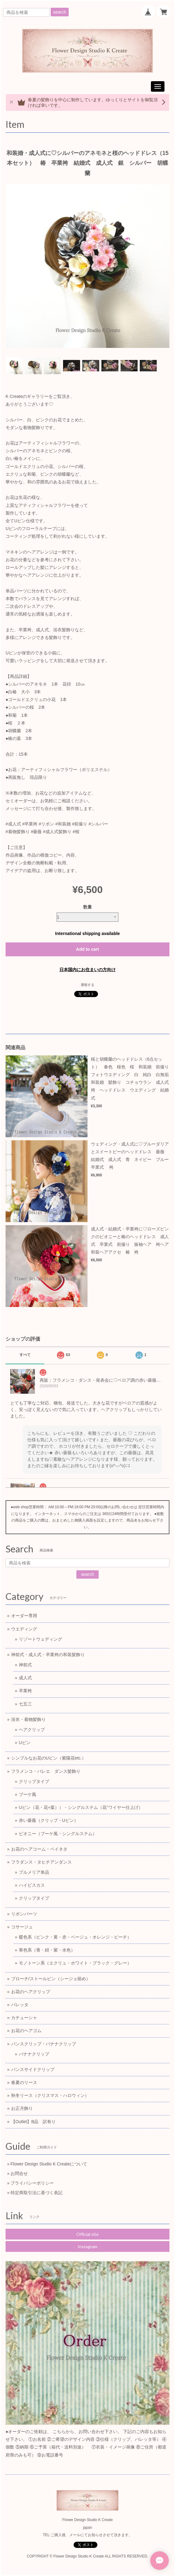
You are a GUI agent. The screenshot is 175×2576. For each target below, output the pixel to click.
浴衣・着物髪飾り (28, 1719)
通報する (87, 985)
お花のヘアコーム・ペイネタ (39, 1849)
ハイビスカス (32, 1885)
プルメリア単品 (34, 1872)
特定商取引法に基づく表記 (36, 2192)
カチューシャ (24, 2017)
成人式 (25, 1677)
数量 (87, 906)
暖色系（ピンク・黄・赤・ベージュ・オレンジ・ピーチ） (75, 1937)
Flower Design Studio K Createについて (49, 2163)
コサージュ (22, 1926)
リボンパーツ (24, 1913)
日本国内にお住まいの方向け (87, 969)
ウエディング (24, 1628)
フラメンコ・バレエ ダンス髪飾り (45, 1771)
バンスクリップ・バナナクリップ (43, 2043)
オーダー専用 (24, 1615)
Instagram (87, 2246)
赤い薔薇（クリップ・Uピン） (48, 1820)
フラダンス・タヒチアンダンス (41, 1862)
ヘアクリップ (32, 1729)
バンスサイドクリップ (32, 2069)
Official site (87, 2234)
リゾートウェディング (40, 1639)
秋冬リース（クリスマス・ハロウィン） (50, 2095)
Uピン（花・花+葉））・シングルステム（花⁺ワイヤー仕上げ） (81, 1807)
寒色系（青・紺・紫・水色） (47, 1950)
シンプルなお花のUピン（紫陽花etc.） (48, 1758)
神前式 (25, 1664)
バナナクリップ (34, 2054)
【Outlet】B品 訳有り (33, 2121)
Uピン (25, 1742)
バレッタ (19, 2004)
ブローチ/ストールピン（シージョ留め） (50, 1978)
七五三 (25, 1703)
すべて (25, 1355)
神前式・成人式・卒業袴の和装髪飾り (48, 1654)
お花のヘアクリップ (30, 1991)
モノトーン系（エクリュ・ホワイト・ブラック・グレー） (75, 1962)
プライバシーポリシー (32, 2183)
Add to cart (87, 949)
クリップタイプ (34, 1781)
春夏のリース (24, 2082)
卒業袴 (25, 1690)
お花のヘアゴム (26, 2030)
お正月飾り (22, 2108)
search (59, 12)
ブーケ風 (27, 1794)
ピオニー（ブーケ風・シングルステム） (58, 1833)
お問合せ (19, 2173)
